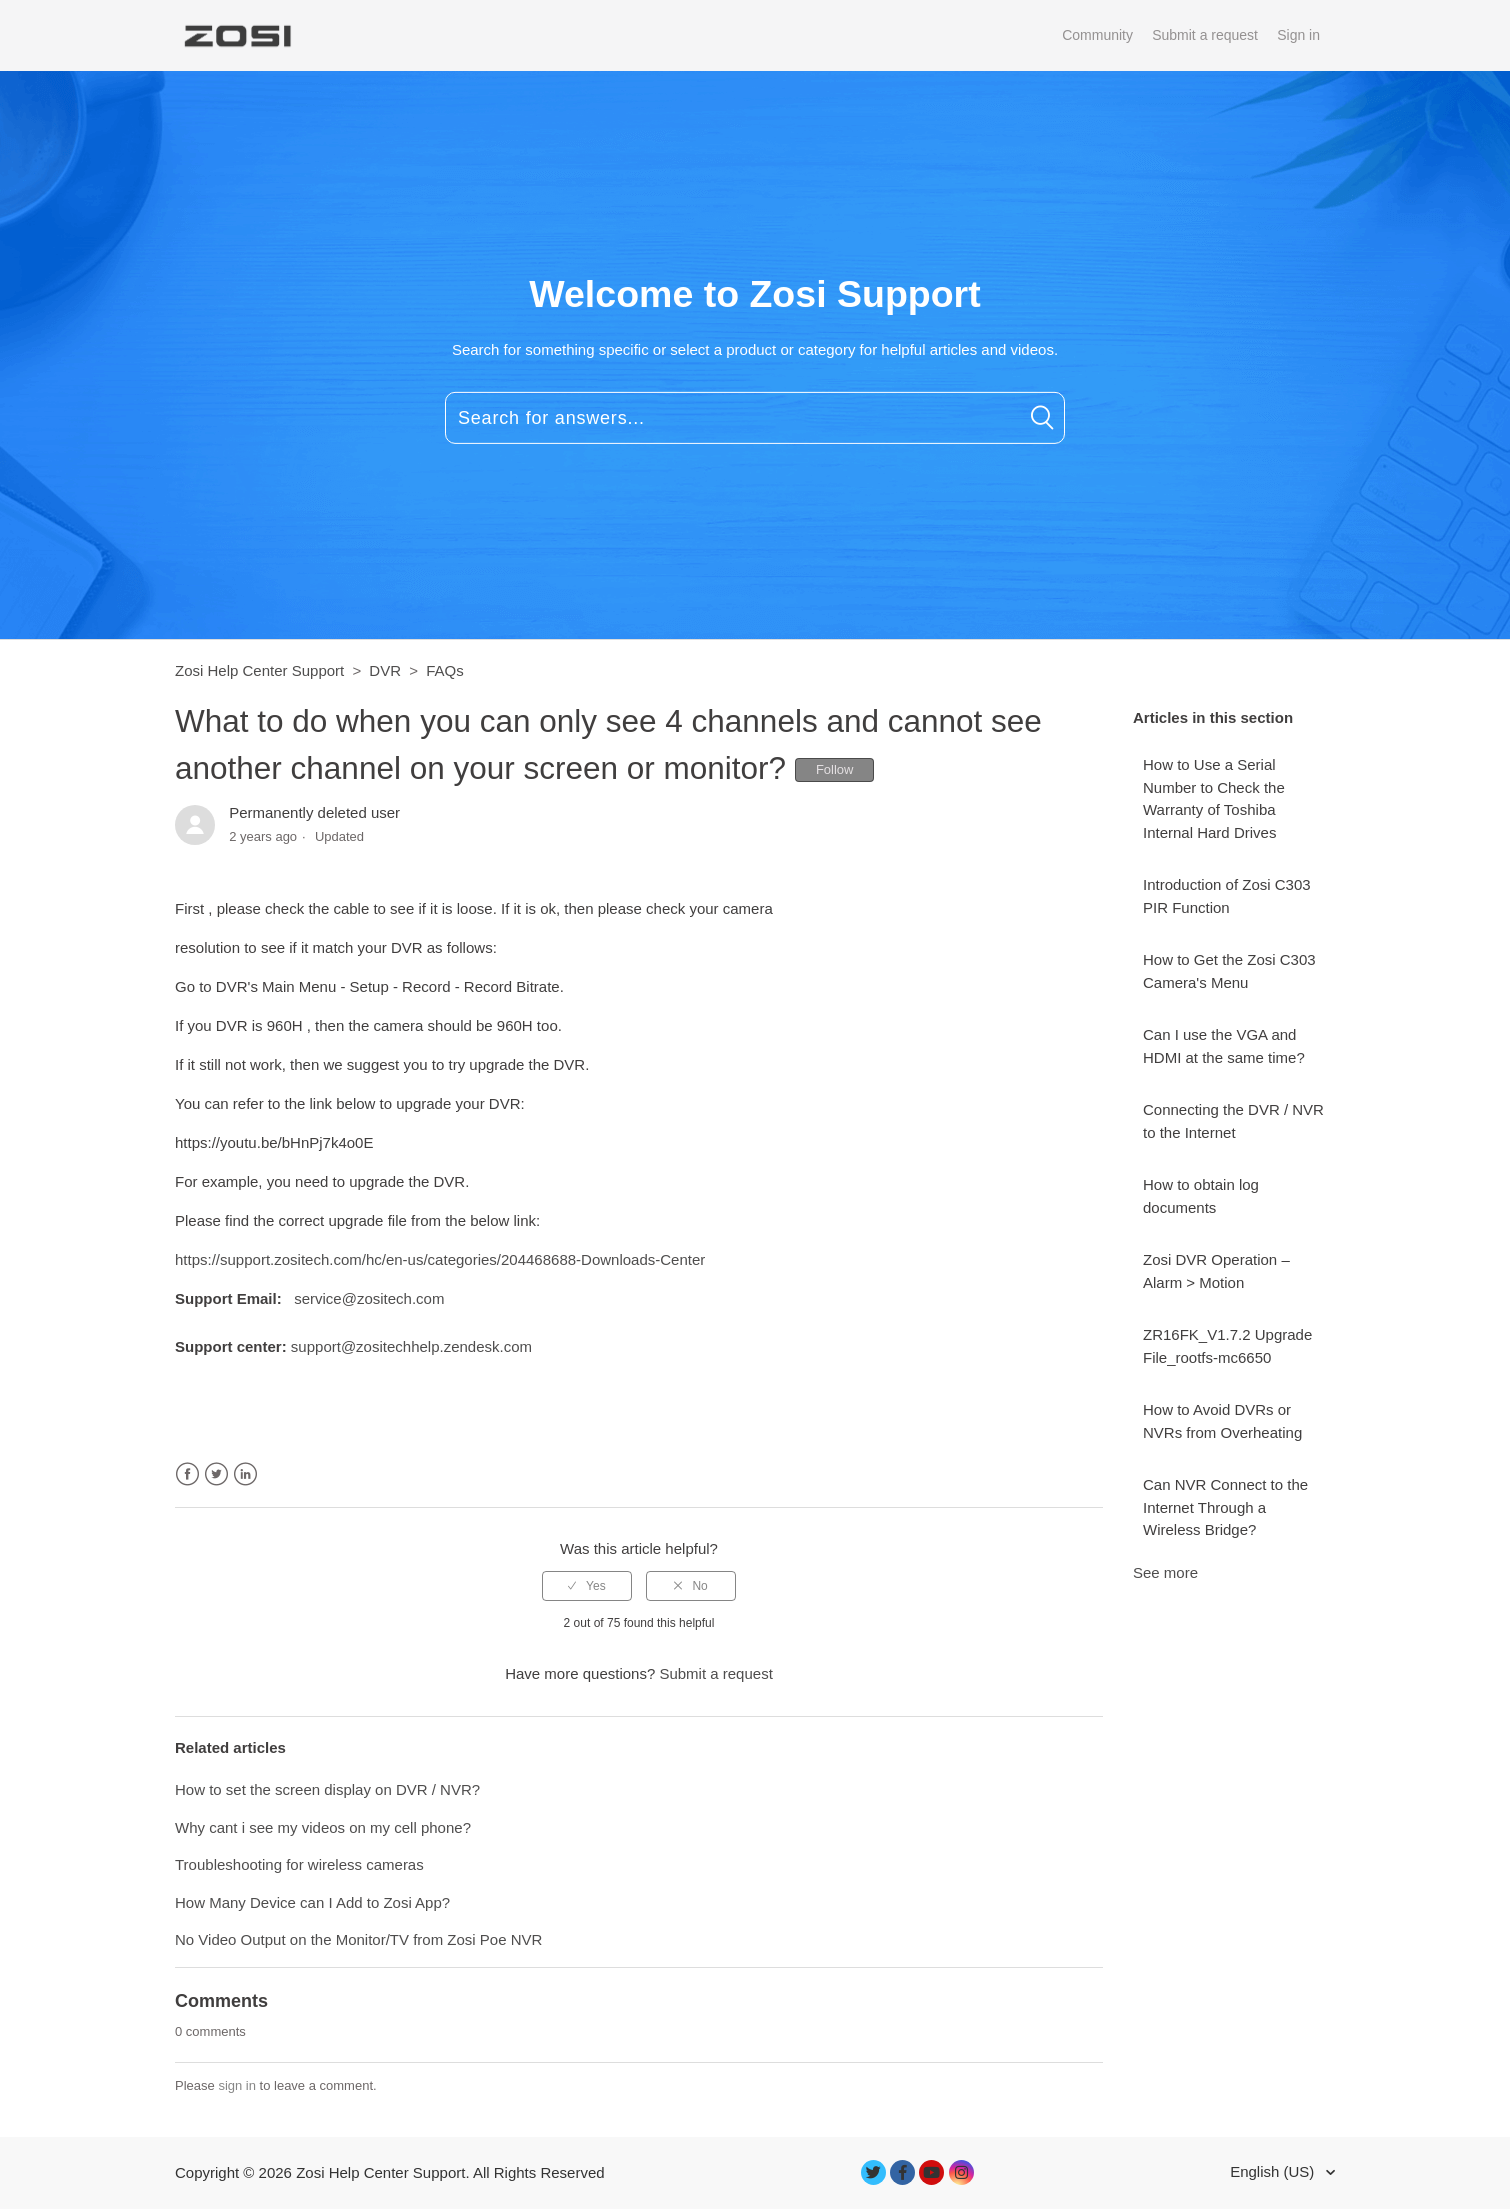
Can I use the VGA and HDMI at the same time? (1224, 1046)
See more (1165, 1572)
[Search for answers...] (755, 418)
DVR (385, 670)
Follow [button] (835, 769)
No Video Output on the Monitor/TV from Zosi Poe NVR (358, 1939)
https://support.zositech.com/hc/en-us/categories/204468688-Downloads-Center (440, 1259)
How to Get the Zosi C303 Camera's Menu (1229, 971)
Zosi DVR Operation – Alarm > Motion (1216, 1271)
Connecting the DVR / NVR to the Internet (1233, 1121)
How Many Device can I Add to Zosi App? (312, 1902)
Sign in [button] (1298, 35)
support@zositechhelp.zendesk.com (411, 1346)
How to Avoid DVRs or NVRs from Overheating (1222, 1421)
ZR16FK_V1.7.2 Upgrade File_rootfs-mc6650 (1227, 1346)
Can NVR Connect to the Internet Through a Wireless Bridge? (1225, 1507)
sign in (237, 2085)
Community (1097, 35)
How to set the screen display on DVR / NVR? (327, 1789)
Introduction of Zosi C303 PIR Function (1227, 896)
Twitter (216, 1474)
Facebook (187, 1474)
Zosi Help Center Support (259, 670)
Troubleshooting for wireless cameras (299, 1864)
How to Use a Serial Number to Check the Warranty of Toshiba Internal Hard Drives (1214, 798)
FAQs (445, 670)
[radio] (587, 1586)
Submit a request (1205, 35)
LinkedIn (245, 1474)
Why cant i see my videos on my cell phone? (323, 1827)
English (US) (1274, 2171)
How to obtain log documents (1201, 1196)
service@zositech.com (369, 1298)
